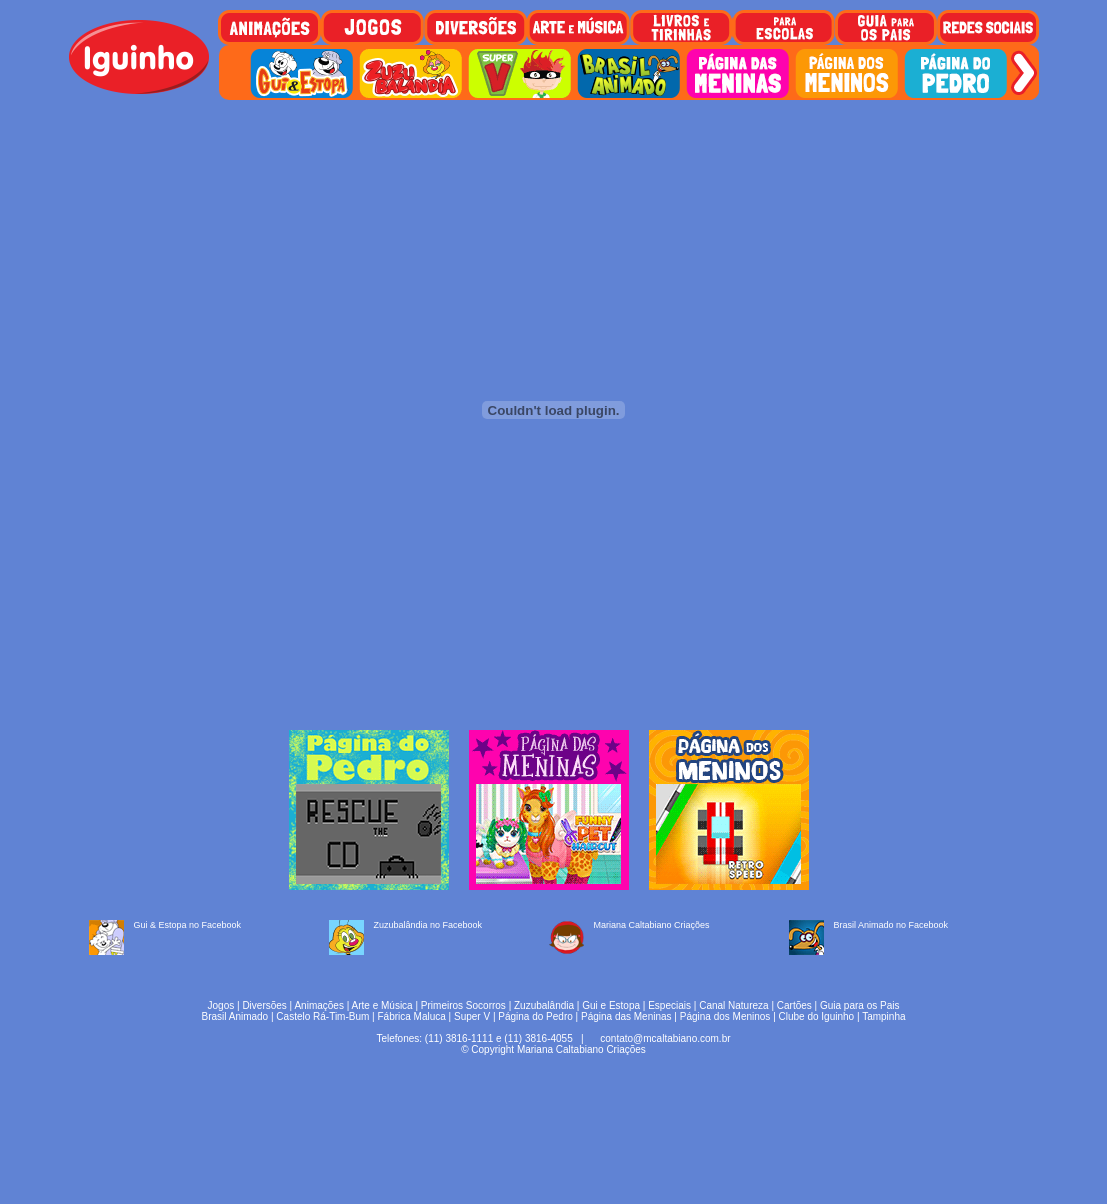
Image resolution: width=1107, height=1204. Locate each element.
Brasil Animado (234, 1016)
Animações (318, 1005)
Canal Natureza (733, 1005)
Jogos (221, 1005)
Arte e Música (382, 1005)
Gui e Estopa (611, 1005)
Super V (472, 1016)
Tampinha (883, 1016)
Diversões (264, 1005)
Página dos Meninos (725, 1016)
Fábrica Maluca (411, 1016)
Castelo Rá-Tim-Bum (322, 1016)
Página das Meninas (626, 1016)
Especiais (669, 1005)
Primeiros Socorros (463, 1005)
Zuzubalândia (544, 1005)
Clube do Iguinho (817, 1016)
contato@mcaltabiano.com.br (665, 1038)
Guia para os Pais (860, 1005)
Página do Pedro (535, 1016)
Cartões (794, 1005)
